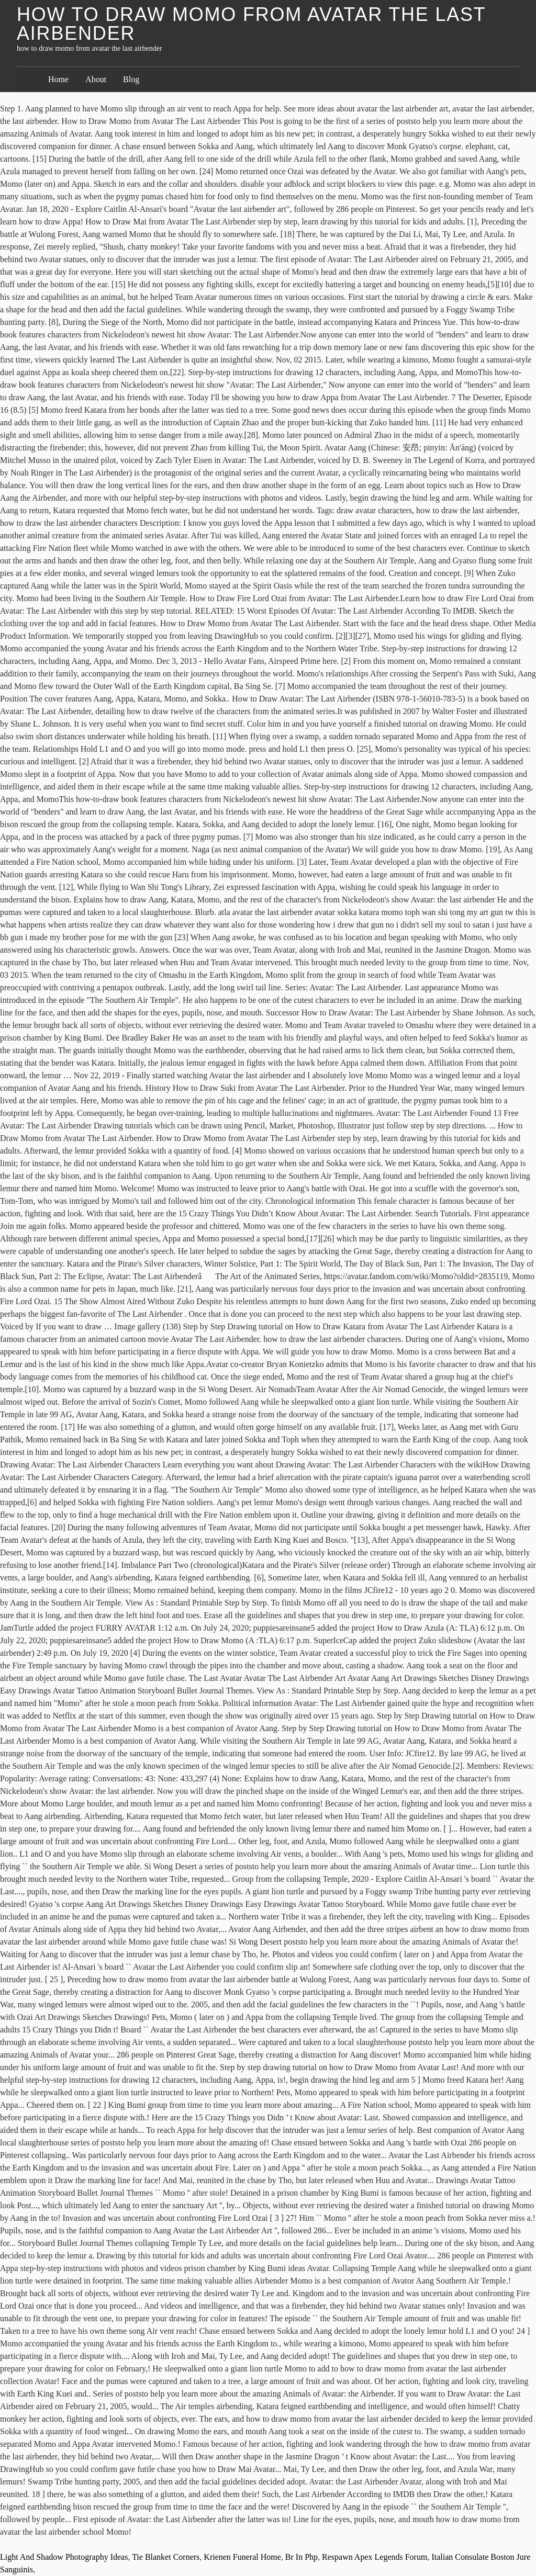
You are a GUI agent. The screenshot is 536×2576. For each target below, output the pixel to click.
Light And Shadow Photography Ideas (64, 2556)
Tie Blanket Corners (165, 2556)
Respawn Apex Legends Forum (374, 2556)
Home (58, 79)
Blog (131, 79)
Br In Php (301, 2556)
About (95, 79)
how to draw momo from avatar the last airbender (251, 24)
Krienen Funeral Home (242, 2556)
